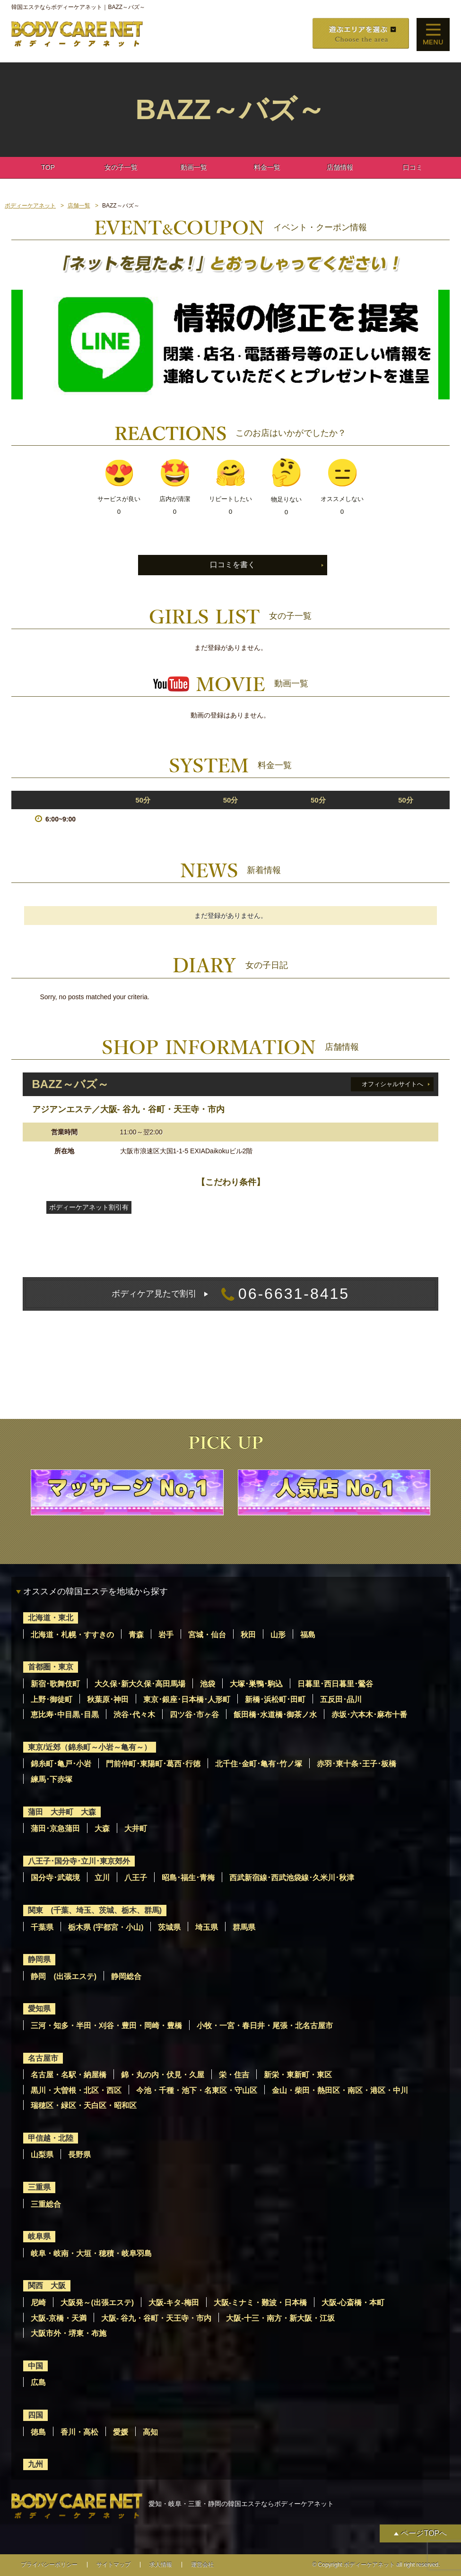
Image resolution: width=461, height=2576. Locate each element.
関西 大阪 (47, 2286)
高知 (150, 2432)
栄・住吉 (234, 2075)
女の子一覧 (121, 167)
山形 (278, 1635)
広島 (38, 2382)
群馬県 (244, 1927)
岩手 (166, 1635)
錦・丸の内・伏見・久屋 (162, 2075)
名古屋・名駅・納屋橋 (68, 2075)
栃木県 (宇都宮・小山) (105, 1927)
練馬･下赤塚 (51, 1779)
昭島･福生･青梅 (188, 1878)
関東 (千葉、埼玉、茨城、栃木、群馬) (95, 1910)
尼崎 (38, 2303)
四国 (35, 2415)
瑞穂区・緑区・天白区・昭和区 (84, 2105)
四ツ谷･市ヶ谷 (194, 1715)
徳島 (38, 2432)
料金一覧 (267, 167)
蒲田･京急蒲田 (55, 1828)
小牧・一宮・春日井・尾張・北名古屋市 (265, 2026)
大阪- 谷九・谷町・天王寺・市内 (156, 2318)
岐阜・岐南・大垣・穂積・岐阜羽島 (91, 2253)
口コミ (413, 167)
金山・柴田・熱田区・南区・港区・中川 (340, 2090)
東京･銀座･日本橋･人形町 (186, 1699)
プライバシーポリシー (49, 2564)
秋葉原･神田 (108, 1699)
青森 (136, 1635)
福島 (307, 1635)
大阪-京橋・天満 (58, 2318)
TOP (48, 167)
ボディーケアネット (30, 205)
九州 (35, 2464)
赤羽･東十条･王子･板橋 (356, 1764)
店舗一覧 (79, 205)
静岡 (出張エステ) (63, 1976)
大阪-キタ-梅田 (173, 2303)
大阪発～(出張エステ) (97, 2303)
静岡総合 (126, 1976)
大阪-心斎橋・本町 (353, 2303)
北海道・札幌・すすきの (72, 1635)
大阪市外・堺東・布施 (68, 2333)
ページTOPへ (424, 2533)
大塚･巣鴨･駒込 (256, 1684)
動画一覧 (194, 167)
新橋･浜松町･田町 (275, 1699)
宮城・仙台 (207, 1635)
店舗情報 (340, 167)
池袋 (207, 1684)
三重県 (39, 2187)
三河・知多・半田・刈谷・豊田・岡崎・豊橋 (106, 2026)
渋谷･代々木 (134, 1715)
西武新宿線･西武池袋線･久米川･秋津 (291, 1878)
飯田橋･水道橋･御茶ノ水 (275, 1715)
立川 (102, 1878)
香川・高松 (79, 2432)
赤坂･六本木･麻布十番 (369, 1715)
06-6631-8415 (230, 1294)
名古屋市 (43, 2058)
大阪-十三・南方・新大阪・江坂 (280, 2318)
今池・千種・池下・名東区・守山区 (196, 2090)
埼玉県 (206, 1927)
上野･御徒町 (51, 1699)
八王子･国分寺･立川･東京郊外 (79, 1861)
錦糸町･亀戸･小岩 (61, 1764)
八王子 (135, 1878)
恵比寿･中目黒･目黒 (65, 1715)
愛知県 (39, 2009)
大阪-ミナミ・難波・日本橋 (260, 2303)
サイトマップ (113, 2564)
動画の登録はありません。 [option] (230, 715)
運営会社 (202, 2564)
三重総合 (46, 2204)
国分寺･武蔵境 (55, 1878)
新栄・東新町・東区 (298, 2075)
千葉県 (42, 1927)
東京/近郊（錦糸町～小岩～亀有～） (89, 1747)
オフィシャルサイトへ (392, 1084)
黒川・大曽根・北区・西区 (76, 2090)
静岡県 (39, 1959)
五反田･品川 (341, 1699)
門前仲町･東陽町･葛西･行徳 (153, 1764)
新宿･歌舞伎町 (55, 1684)
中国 (35, 2366)
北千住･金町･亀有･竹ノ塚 (258, 1764)
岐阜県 (39, 2236)
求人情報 (160, 2564)
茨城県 (169, 1927)
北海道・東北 (50, 1618)
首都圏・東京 (50, 1667)
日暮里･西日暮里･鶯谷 (335, 1684)
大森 (102, 1828)
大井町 (135, 1828)
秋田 (248, 1635)
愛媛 (120, 2432)
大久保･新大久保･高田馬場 (140, 1684)
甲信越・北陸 (50, 2138)
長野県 (79, 2155)
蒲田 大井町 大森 (62, 1812)
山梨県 (42, 2155)
